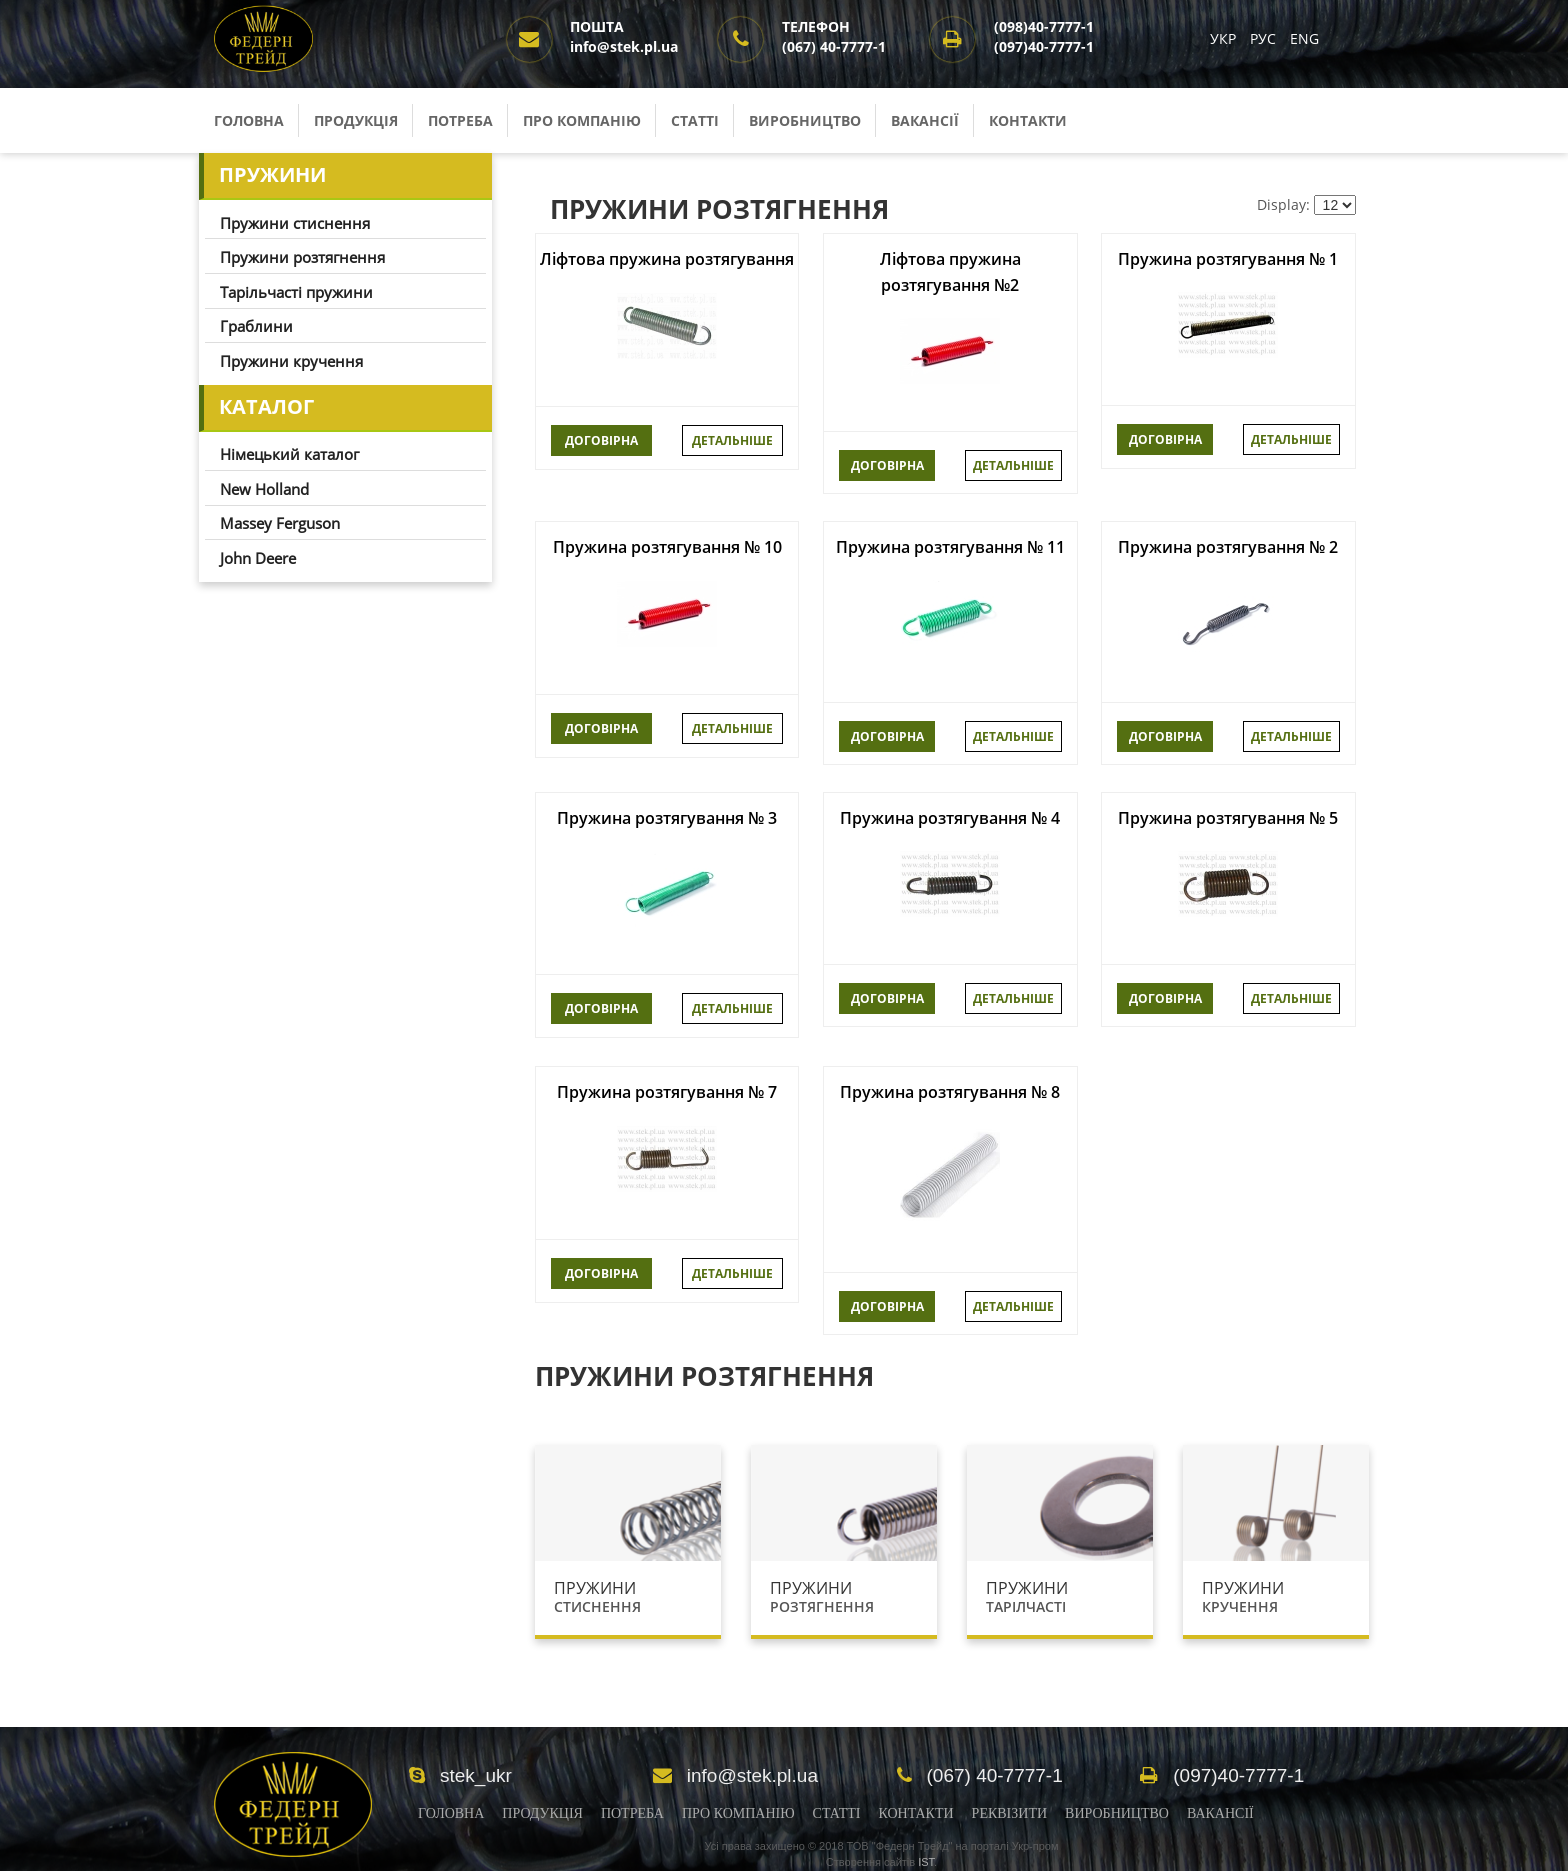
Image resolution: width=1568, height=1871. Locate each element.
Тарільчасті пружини (296, 292)
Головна (249, 120)
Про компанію (582, 120)
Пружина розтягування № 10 (667, 547)
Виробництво (805, 120)
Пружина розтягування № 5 (1228, 818)
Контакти (1028, 120)
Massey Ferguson (280, 523)
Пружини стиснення (295, 223)
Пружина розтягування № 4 (950, 818)
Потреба (460, 120)
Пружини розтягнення (302, 257)
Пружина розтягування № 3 (667, 818)
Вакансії (925, 120)
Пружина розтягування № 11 (950, 547)
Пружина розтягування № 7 (667, 1092)
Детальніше (732, 440)
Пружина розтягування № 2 (1228, 547)
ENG (1304, 38)
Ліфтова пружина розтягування (667, 259)
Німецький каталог (289, 454)
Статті (695, 120)
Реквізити (1009, 1813)
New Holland (264, 489)
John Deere (258, 558)
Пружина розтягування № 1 (1228, 259)
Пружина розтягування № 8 (950, 1092)
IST (926, 1862)
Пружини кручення (291, 361)
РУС (1265, 38)
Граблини (256, 326)
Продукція (356, 120)
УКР (1225, 38)
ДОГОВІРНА (601, 440)
